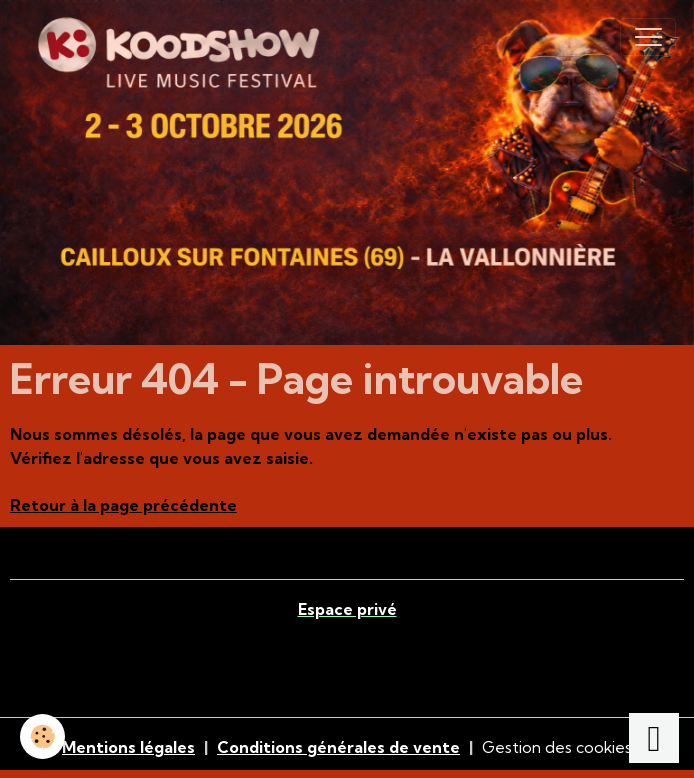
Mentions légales (128, 747)
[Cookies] (42, 736)
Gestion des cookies (557, 747)
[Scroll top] (654, 738)
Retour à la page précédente (123, 505)
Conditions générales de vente (338, 747)
